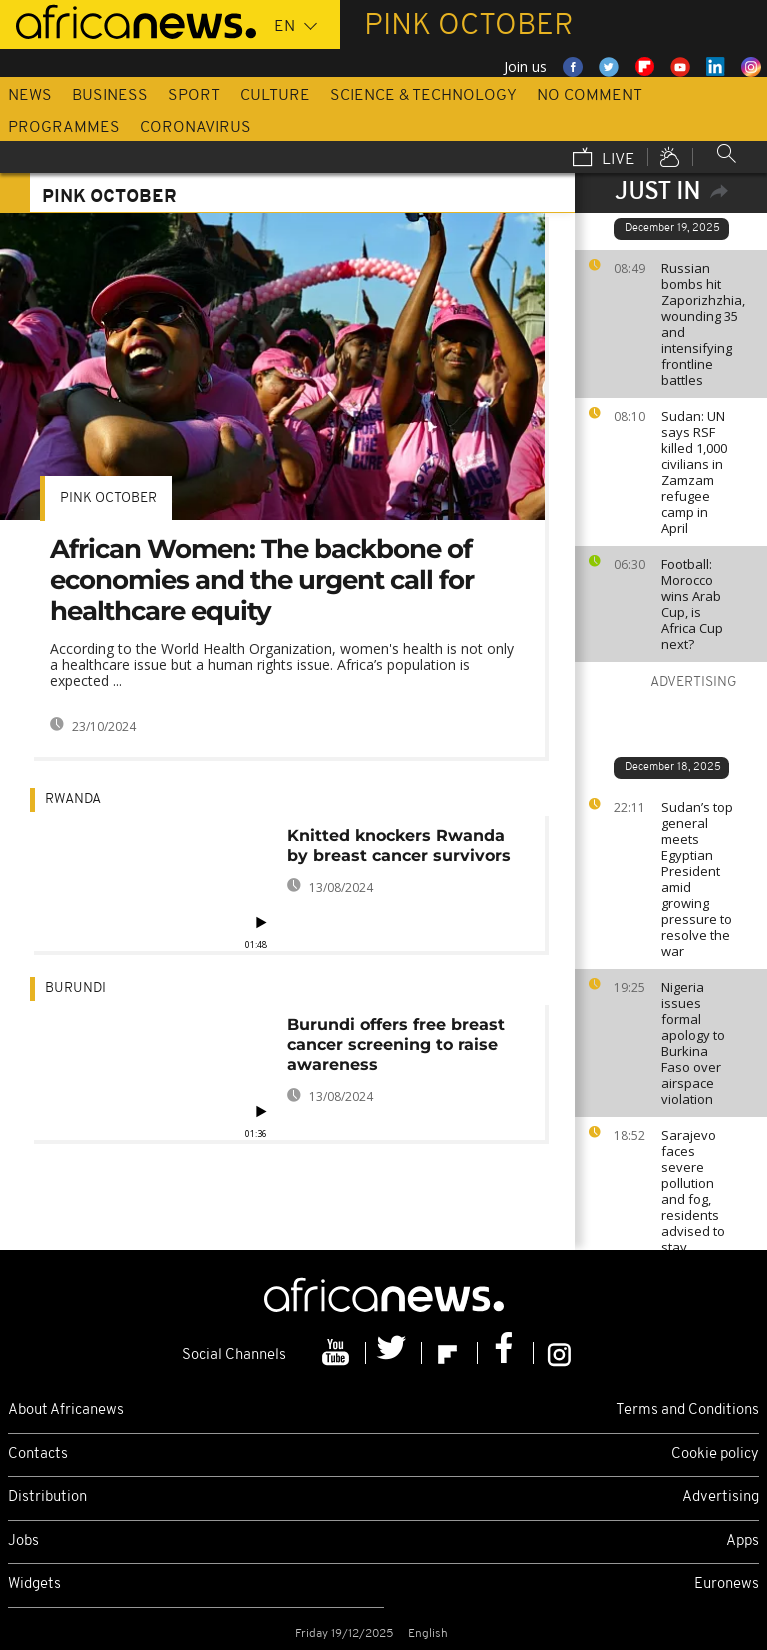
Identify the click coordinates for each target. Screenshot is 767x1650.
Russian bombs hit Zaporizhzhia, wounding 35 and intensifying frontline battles (703, 324)
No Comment (589, 96)
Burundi (75, 988)
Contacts (38, 1454)
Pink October (108, 498)
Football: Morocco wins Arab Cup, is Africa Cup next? (692, 604)
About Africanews (66, 1410)
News (30, 96)
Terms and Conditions (687, 1410)
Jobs (23, 1541)
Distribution (47, 1497)
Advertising (720, 1497)
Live (604, 159)
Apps (742, 1541)
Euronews (726, 1584)
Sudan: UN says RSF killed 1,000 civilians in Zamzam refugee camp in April (694, 472)
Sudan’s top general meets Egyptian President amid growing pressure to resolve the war (697, 879)
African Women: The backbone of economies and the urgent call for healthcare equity (262, 580)
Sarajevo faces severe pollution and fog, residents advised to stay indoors (693, 1199)
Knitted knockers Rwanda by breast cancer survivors (399, 845)
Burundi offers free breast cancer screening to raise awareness (396, 1044)
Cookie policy (715, 1454)
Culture (275, 96)
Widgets (34, 1584)
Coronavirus (195, 128)
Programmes (64, 128)
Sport (194, 96)
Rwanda (73, 799)
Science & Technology (423, 96)
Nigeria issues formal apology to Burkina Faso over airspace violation (693, 1043)
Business (110, 96)
